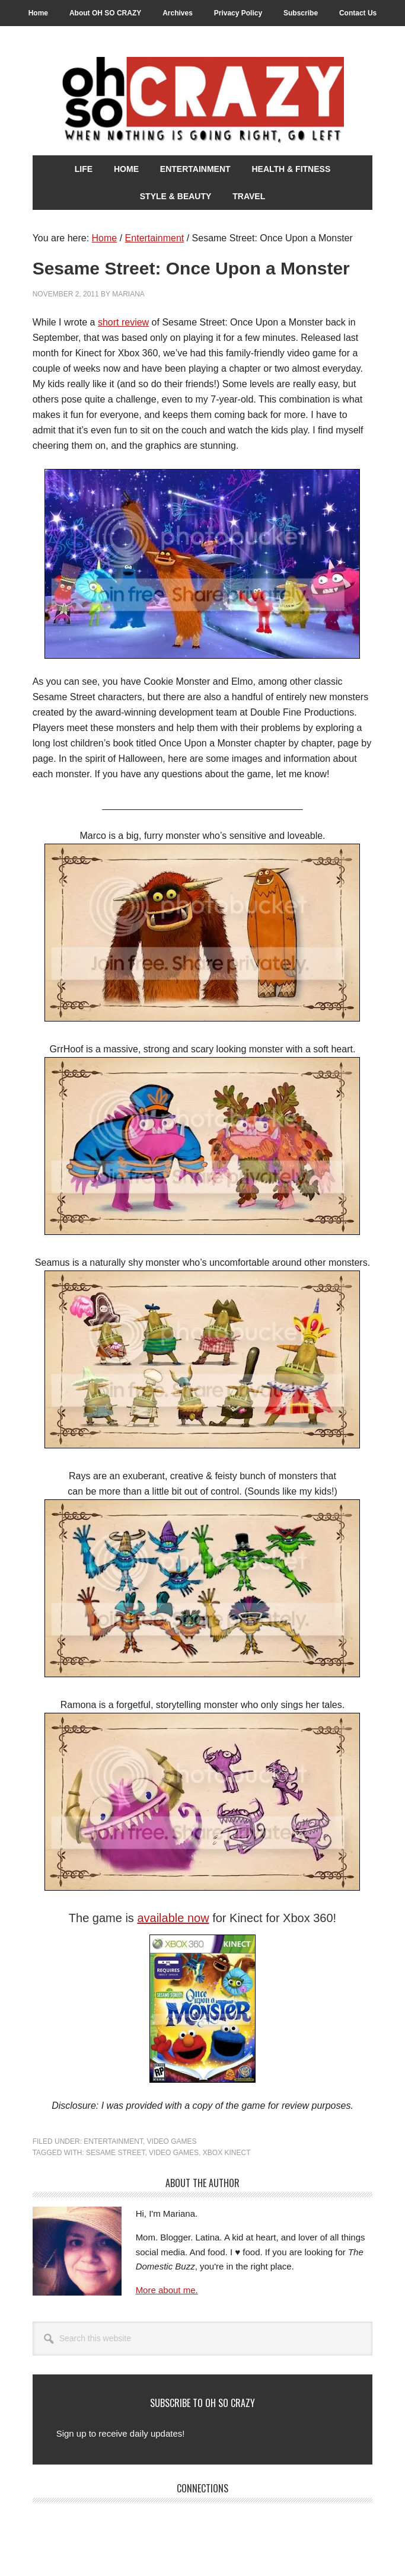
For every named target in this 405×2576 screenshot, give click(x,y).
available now (173, 1917)
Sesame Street (115, 2153)
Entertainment (113, 2141)
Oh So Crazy (203, 101)
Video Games (172, 2141)
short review (123, 322)
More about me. (167, 2290)
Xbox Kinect (227, 2153)
